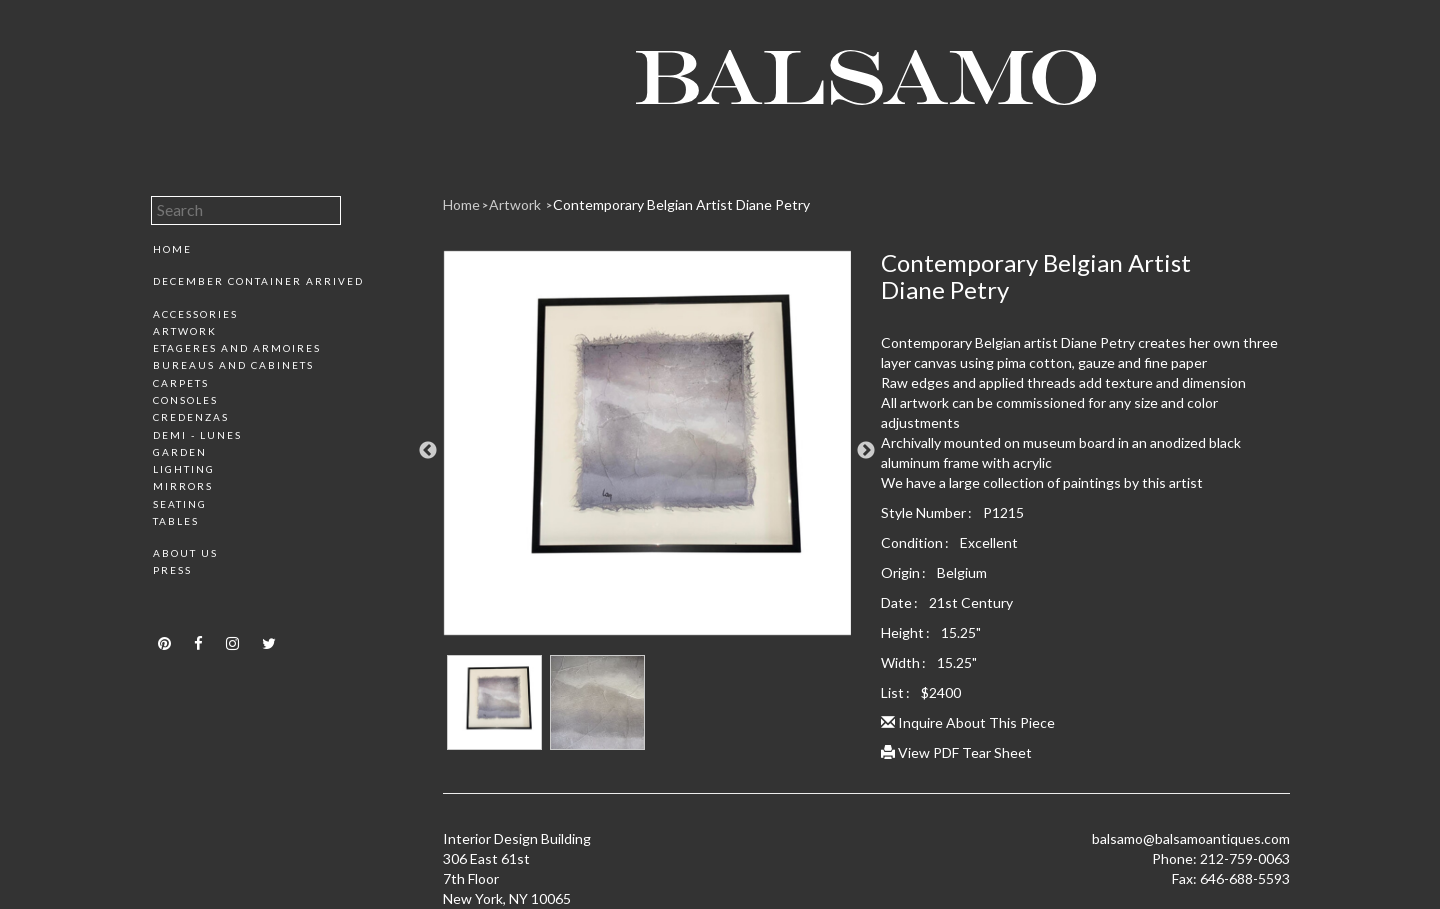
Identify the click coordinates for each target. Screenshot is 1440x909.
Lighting (184, 469)
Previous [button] (428, 451)
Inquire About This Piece (968, 722)
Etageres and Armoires (237, 348)
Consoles (185, 400)
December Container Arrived (258, 281)
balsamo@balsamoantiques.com (1191, 838)
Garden (180, 452)
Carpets (181, 383)
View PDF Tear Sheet (956, 752)
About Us (185, 553)
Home (172, 249)
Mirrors (183, 486)
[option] (647, 450)
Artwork (185, 331)
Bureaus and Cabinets (233, 365)
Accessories (195, 314)
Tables (176, 521)
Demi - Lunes (197, 435)
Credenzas (191, 417)
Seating (180, 504)
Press (172, 570)
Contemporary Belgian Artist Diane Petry (681, 204)
